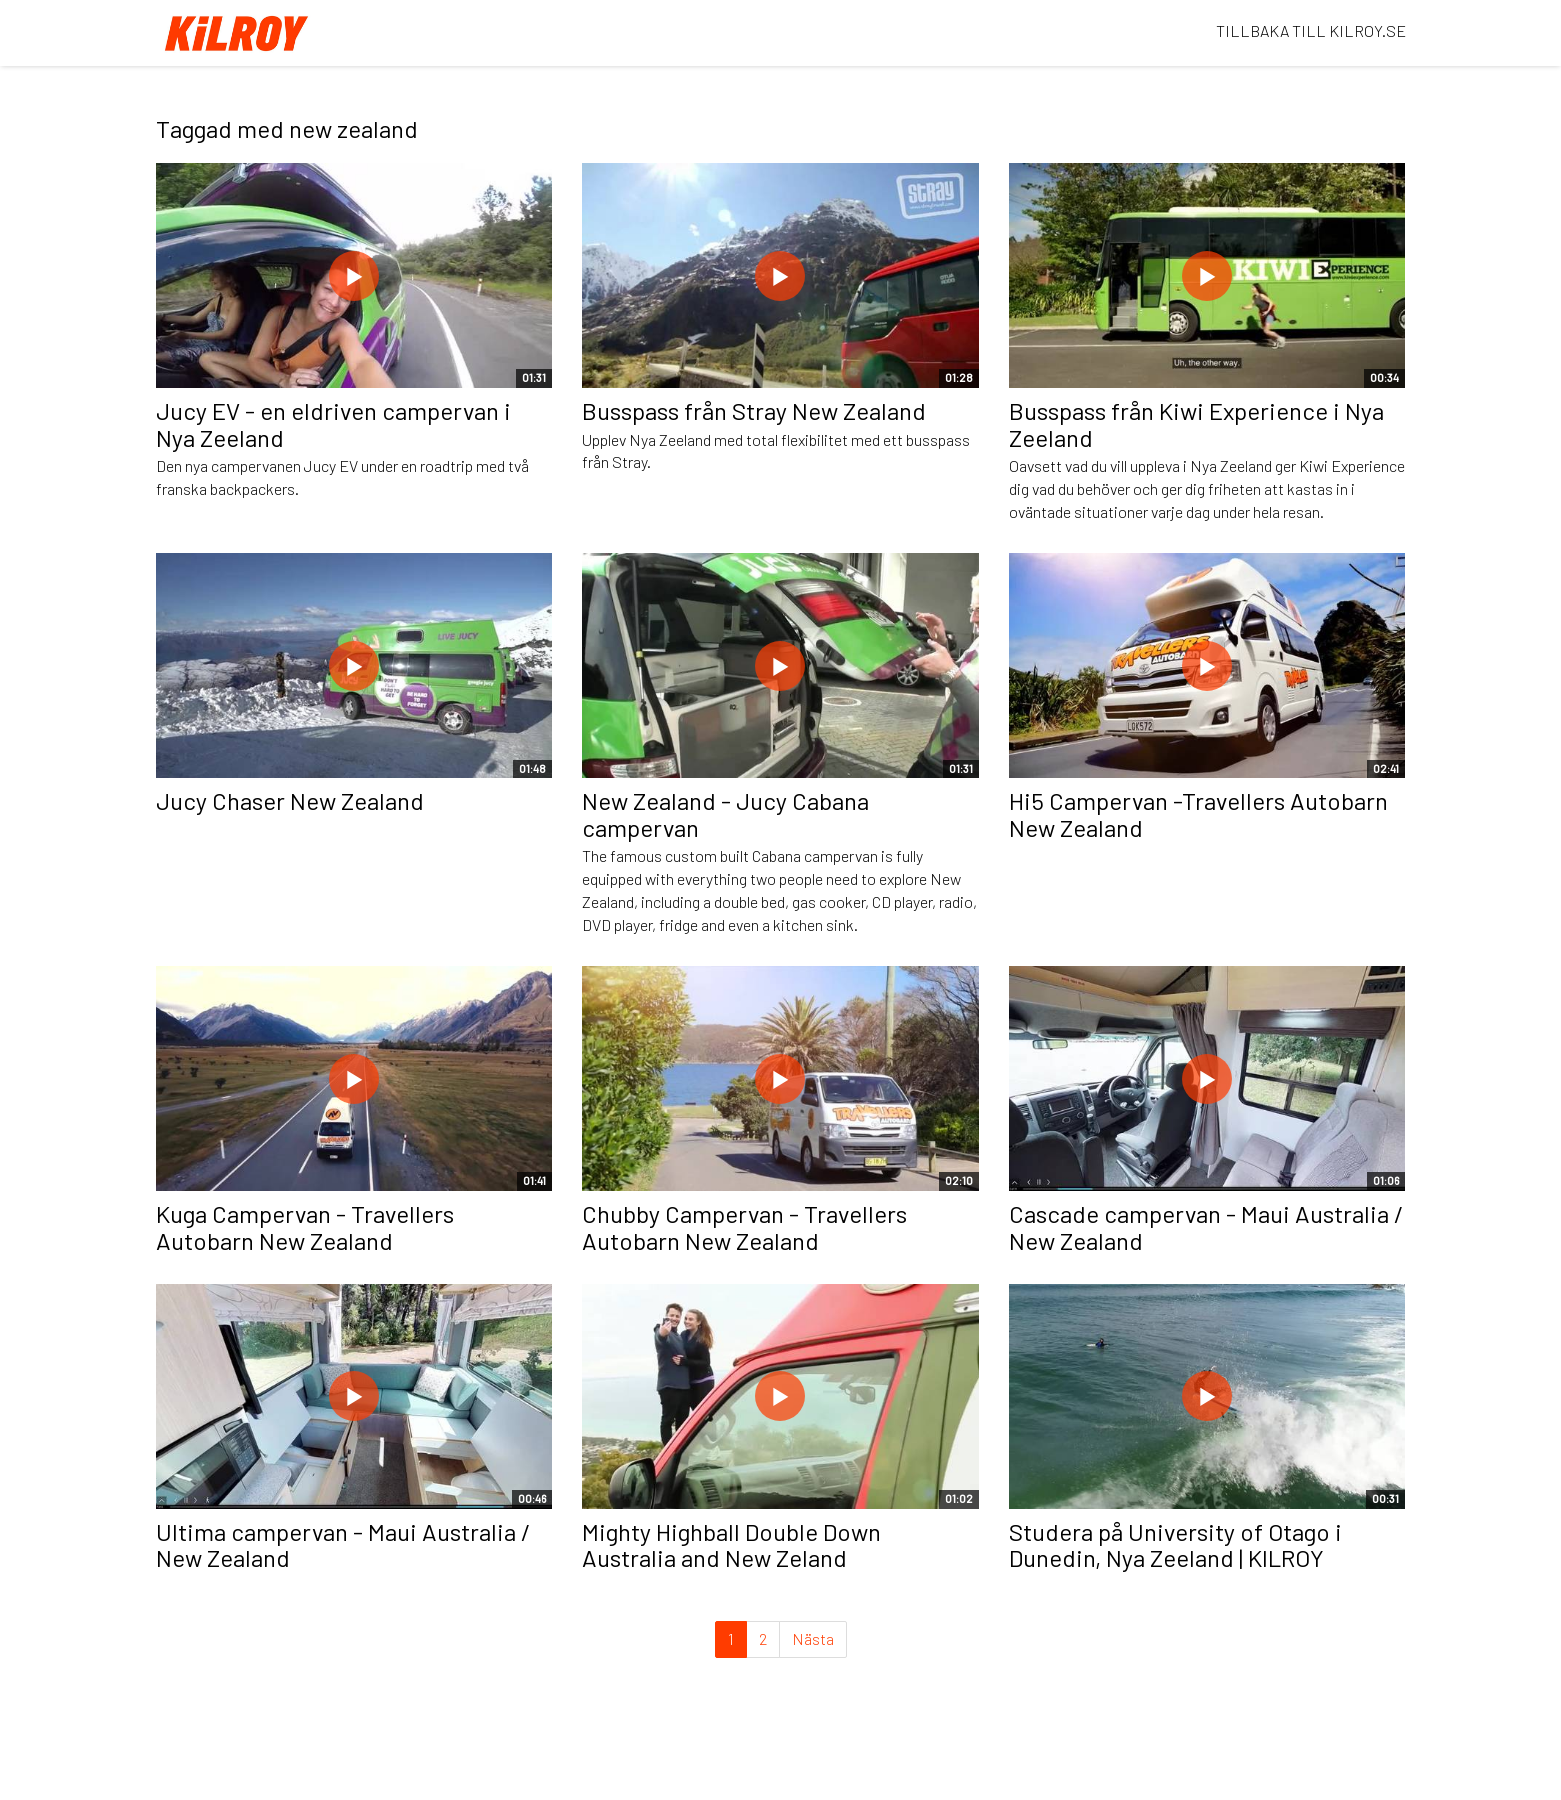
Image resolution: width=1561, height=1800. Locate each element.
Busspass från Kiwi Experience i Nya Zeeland (1196, 423)
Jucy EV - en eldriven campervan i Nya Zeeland (333, 423)
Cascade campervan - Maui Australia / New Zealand (1206, 1226)
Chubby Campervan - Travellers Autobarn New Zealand (744, 1226)
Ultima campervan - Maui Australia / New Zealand (343, 1544)
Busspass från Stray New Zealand (754, 410)
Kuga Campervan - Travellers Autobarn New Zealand (305, 1226)
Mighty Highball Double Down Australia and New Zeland (731, 1544)
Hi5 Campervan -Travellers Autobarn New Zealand (1198, 813)
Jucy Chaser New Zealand (290, 800)
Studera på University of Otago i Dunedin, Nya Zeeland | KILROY (1175, 1544)
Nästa (813, 1638)
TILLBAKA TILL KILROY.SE (1311, 30)
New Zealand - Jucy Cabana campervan (725, 813)
